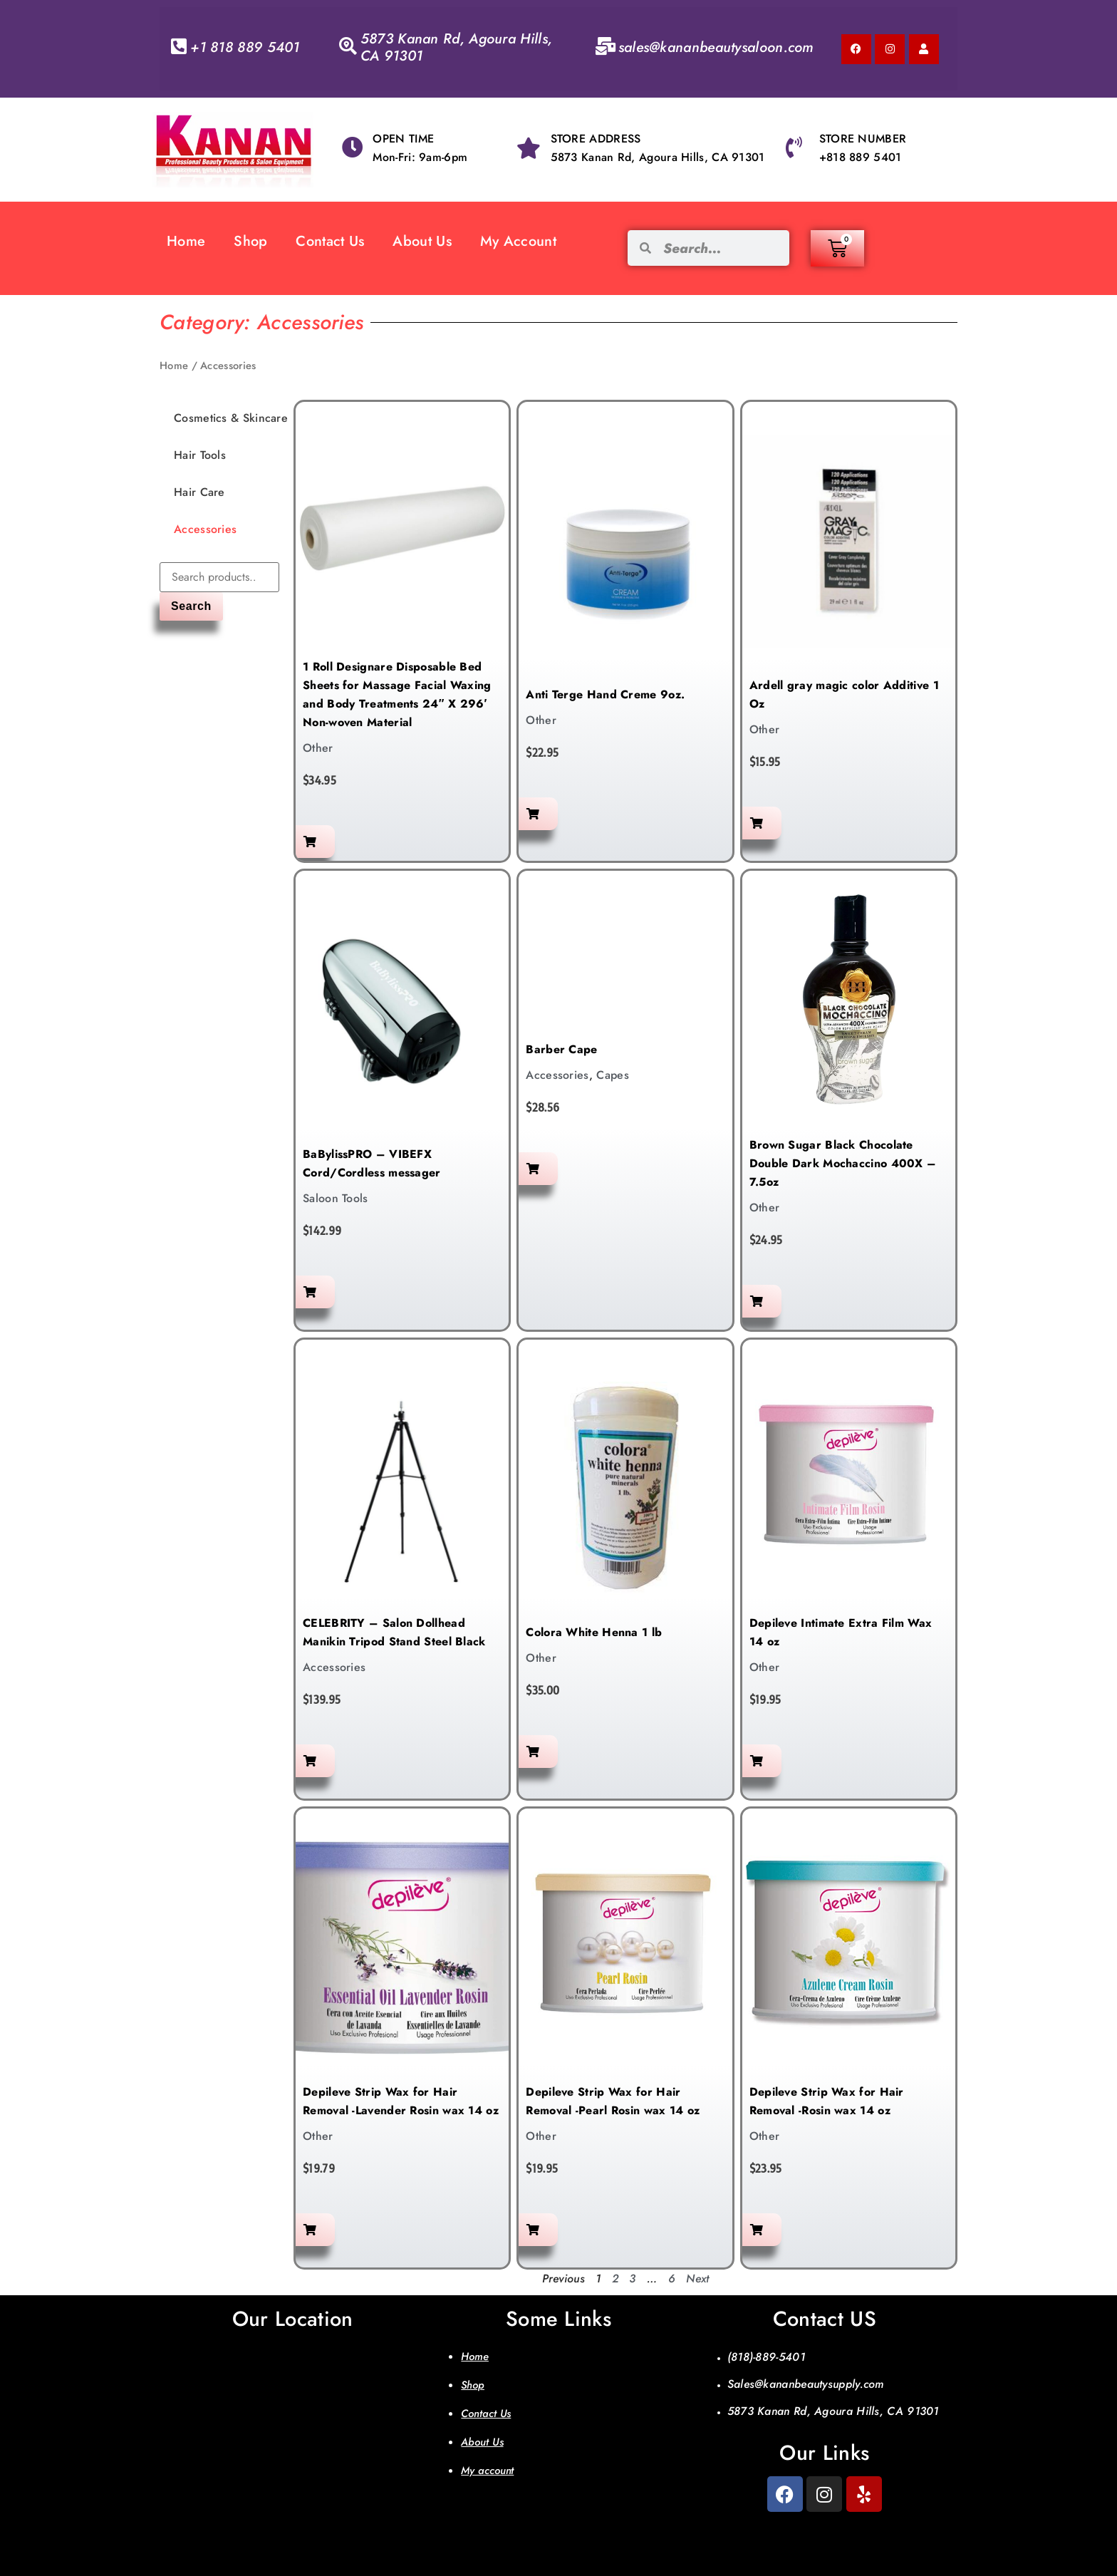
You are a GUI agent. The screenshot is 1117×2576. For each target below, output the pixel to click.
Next (697, 2278)
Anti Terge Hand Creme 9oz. (605, 694)
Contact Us (330, 241)
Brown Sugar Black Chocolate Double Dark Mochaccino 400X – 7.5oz (843, 1163)
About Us (422, 241)
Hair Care (199, 492)
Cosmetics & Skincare (231, 418)
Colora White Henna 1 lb (594, 1632)
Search (191, 606)
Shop (250, 241)
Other (318, 748)
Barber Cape (561, 1049)
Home (186, 241)
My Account (518, 241)
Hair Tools (200, 455)
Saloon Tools (335, 1198)
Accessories (205, 529)
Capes (612, 1075)
